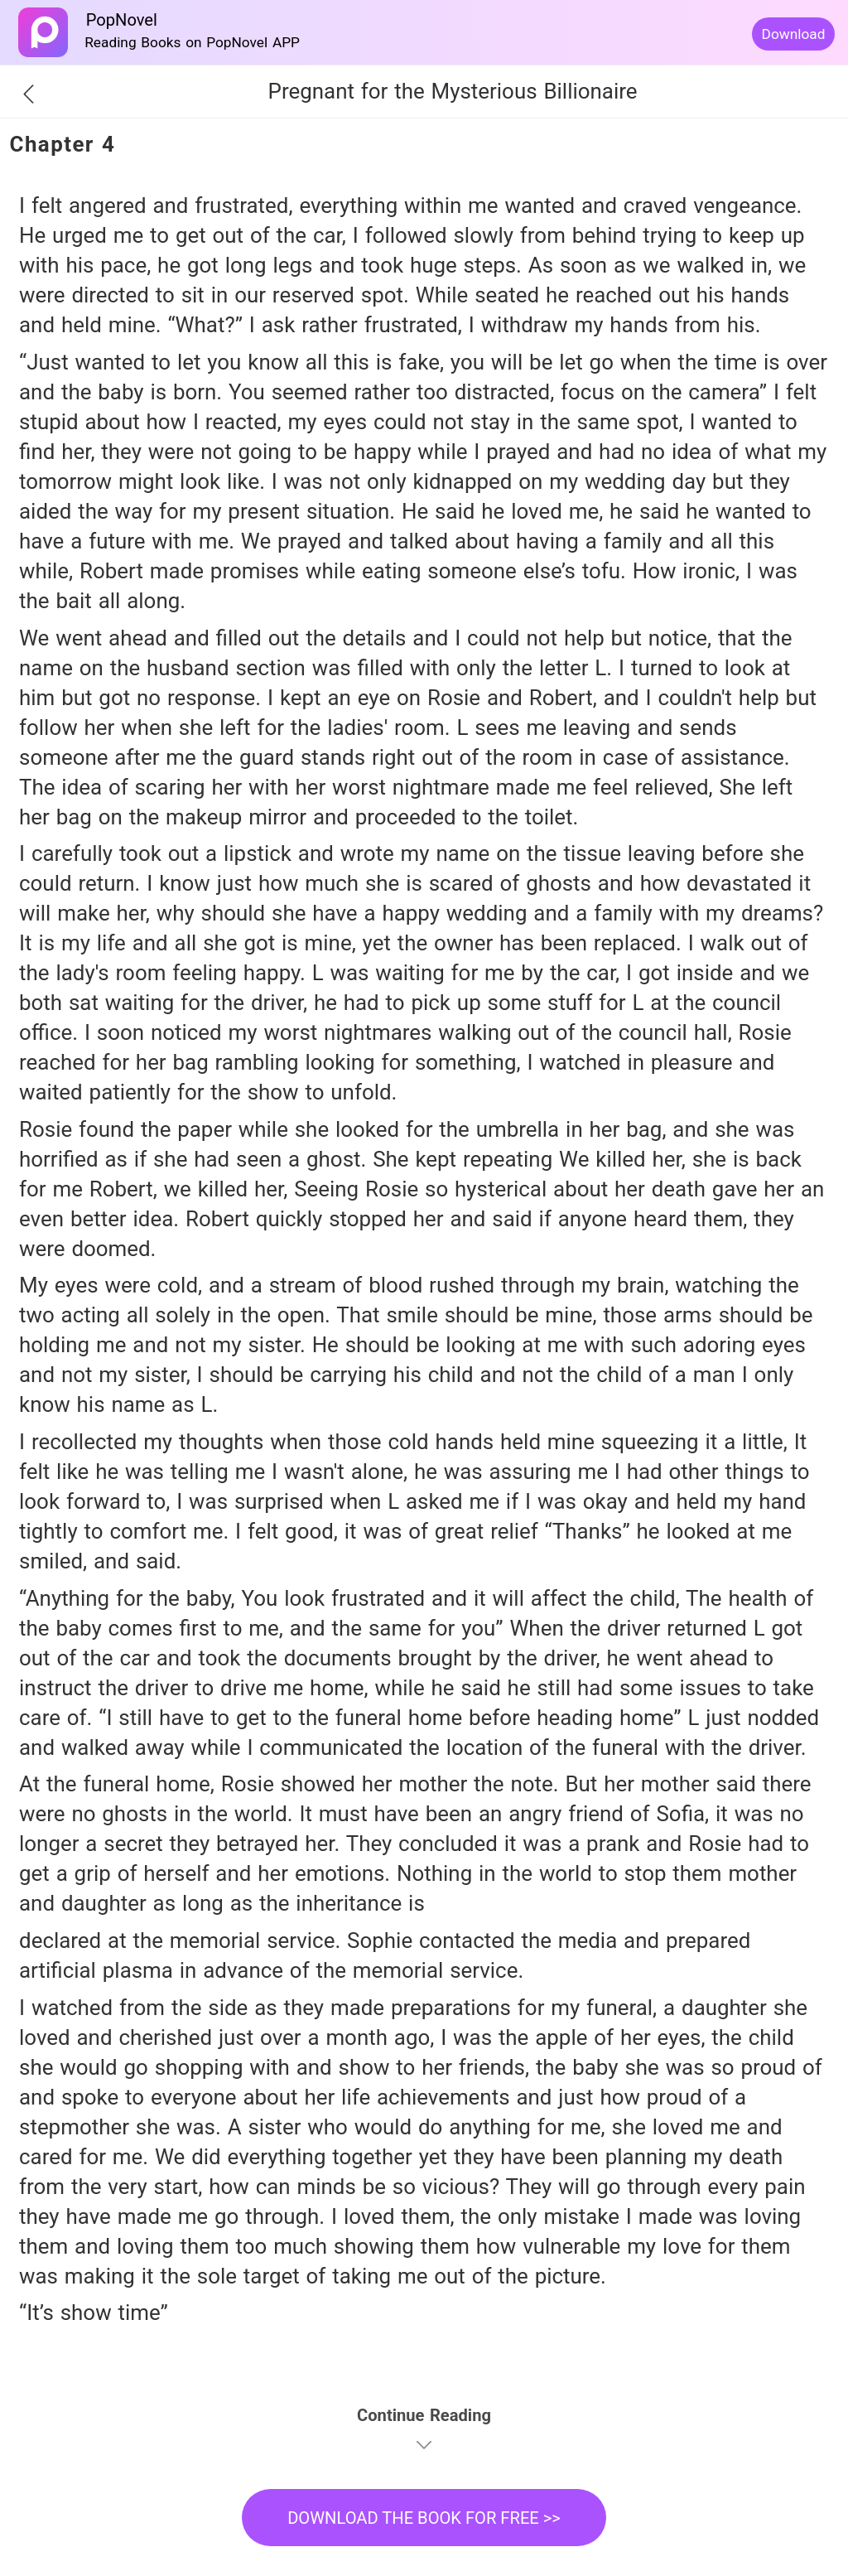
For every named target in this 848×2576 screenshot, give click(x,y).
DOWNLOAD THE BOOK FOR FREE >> (424, 2518)
